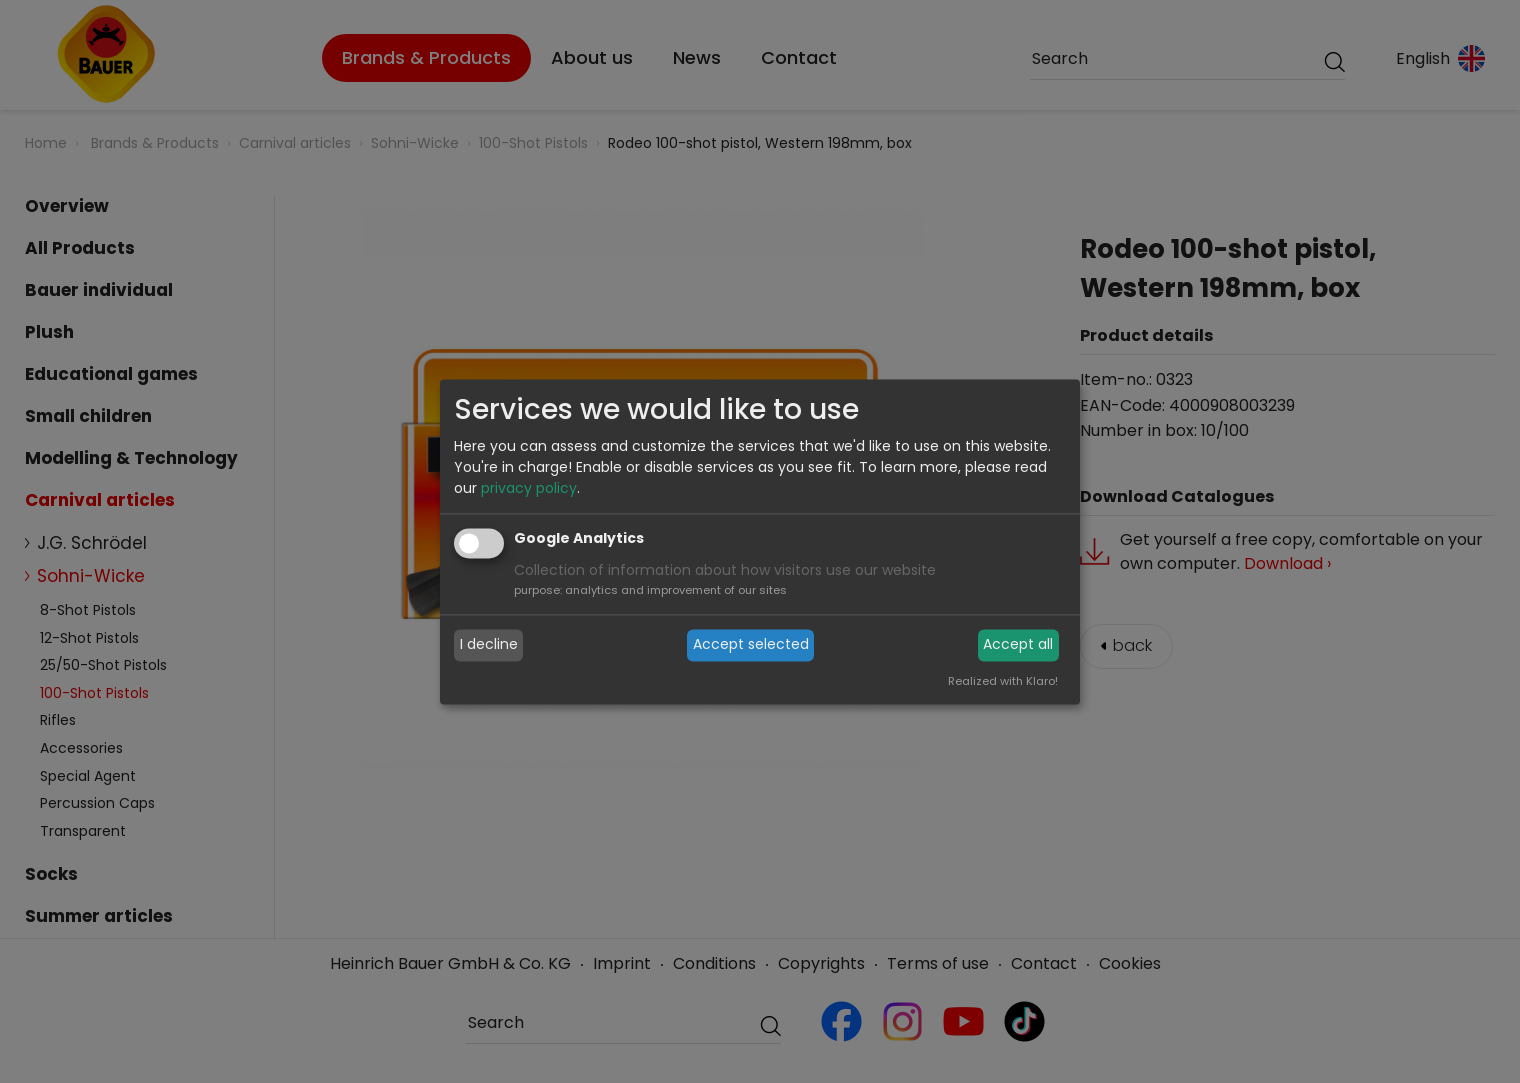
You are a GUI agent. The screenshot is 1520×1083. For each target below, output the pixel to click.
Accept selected (751, 645)
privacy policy (529, 488)
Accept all (1018, 645)
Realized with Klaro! (1003, 681)
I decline (489, 645)
